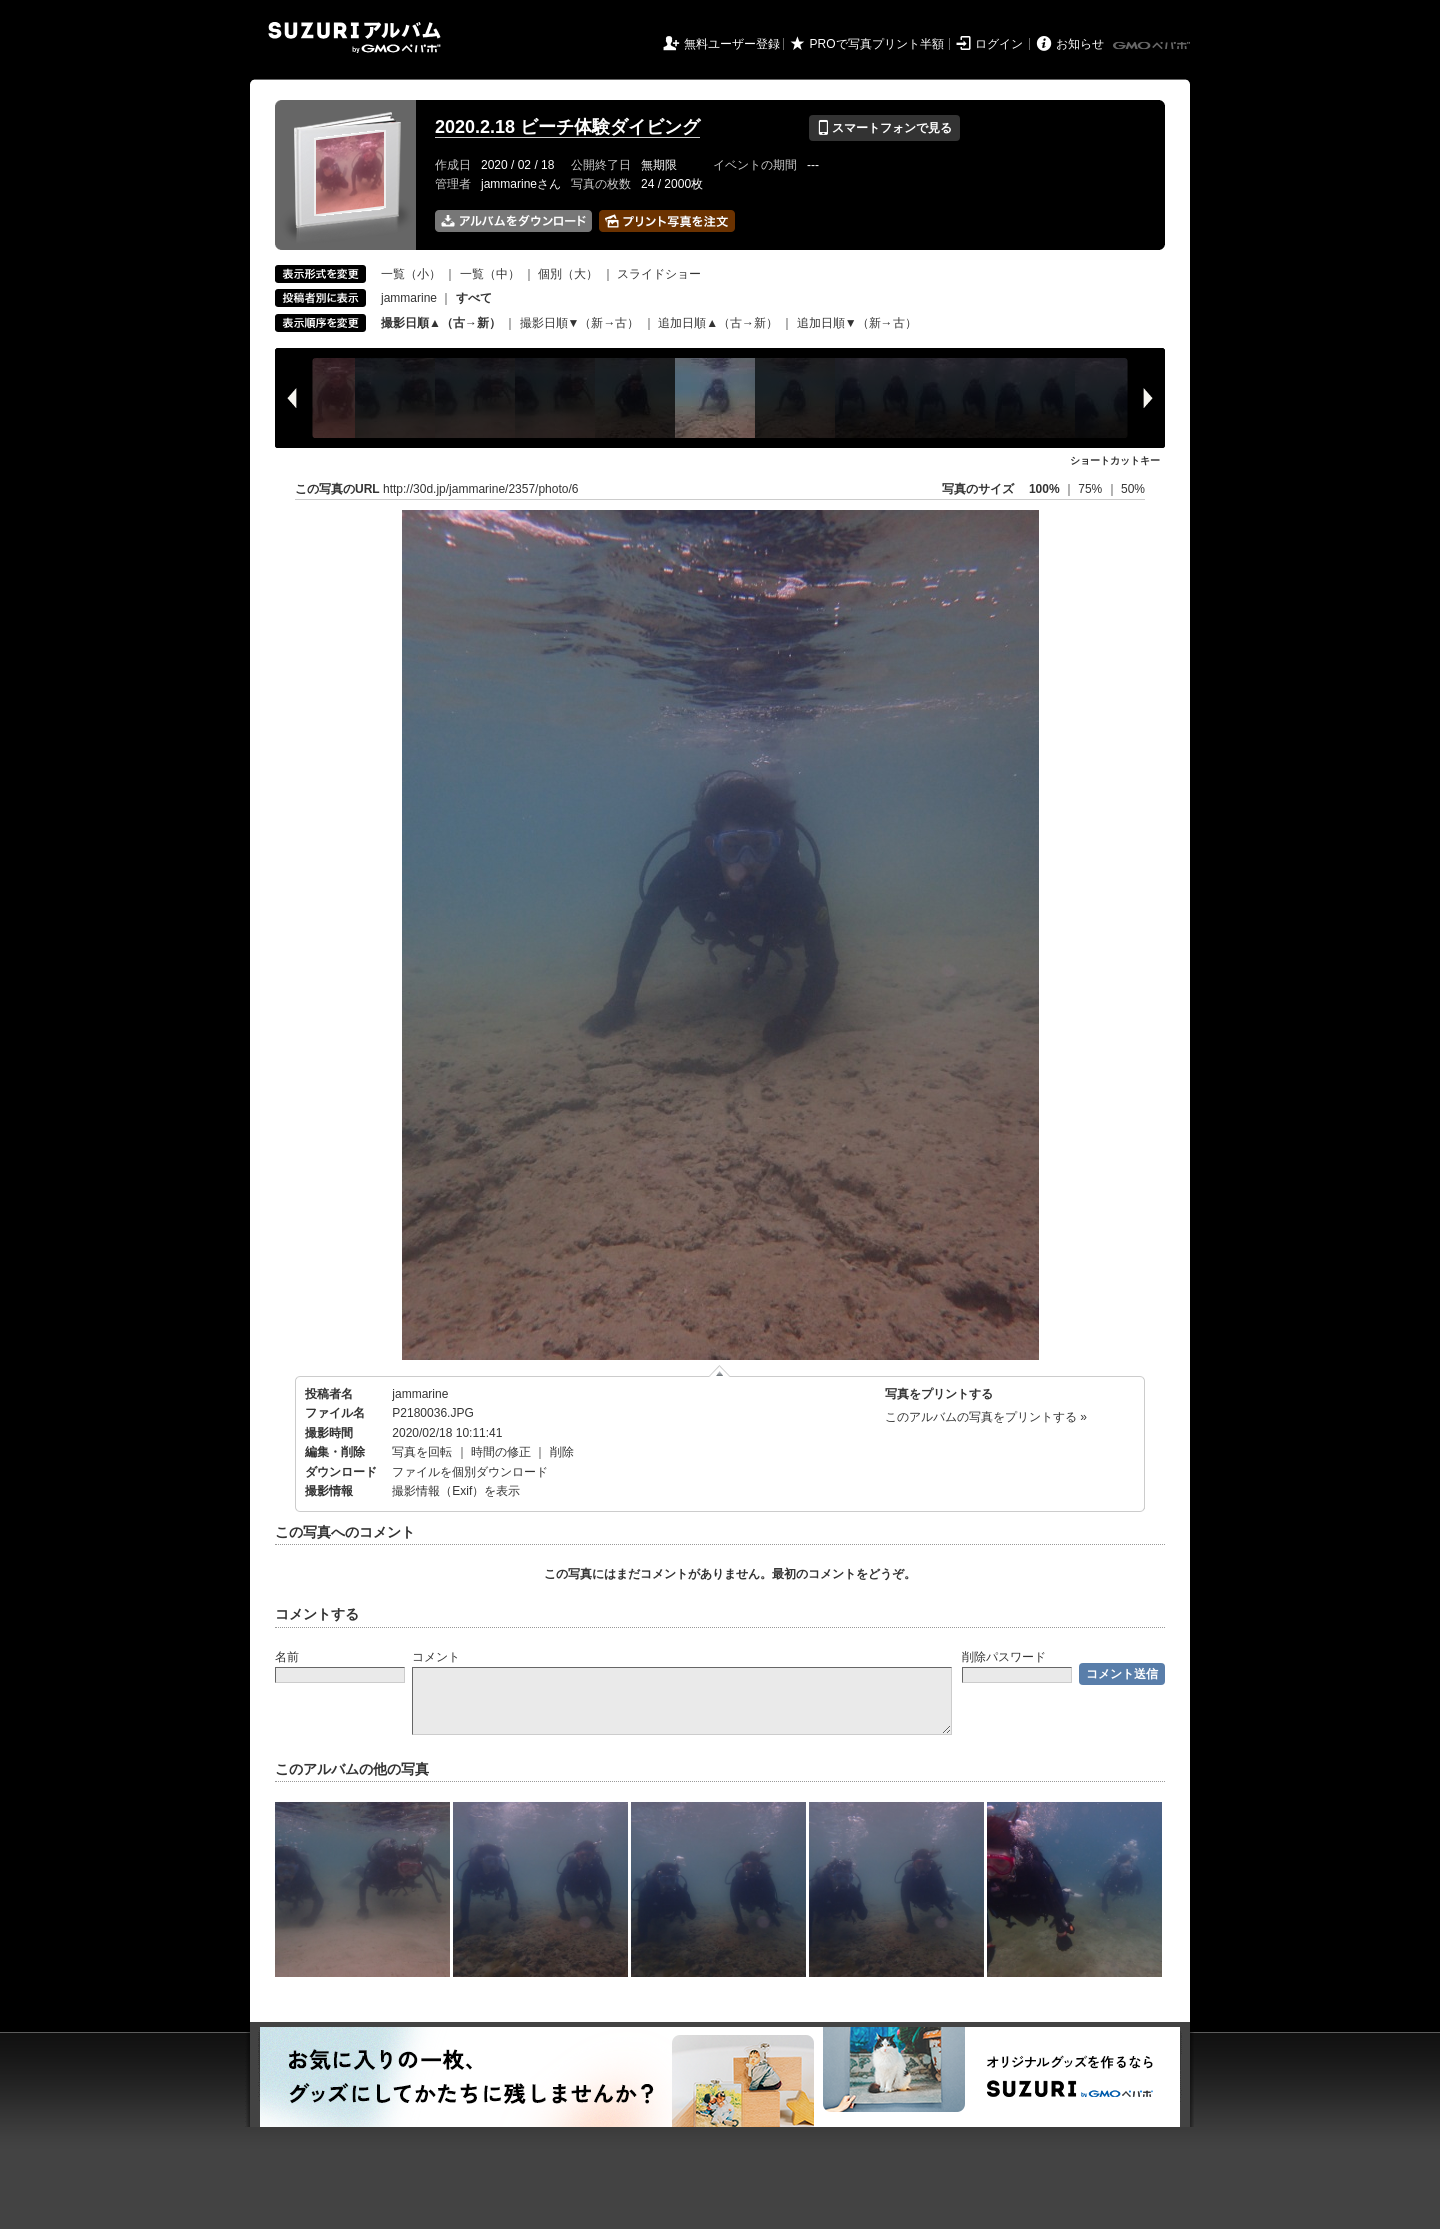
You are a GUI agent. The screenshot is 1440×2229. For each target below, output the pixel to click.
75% (1091, 489)
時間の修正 (501, 1452)
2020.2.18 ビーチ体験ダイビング (567, 127)
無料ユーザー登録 (732, 44)
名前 (287, 1657)
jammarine (409, 298)
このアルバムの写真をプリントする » (986, 1417)
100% (1044, 489)
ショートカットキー (1115, 460)
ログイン (999, 44)
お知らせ (1080, 44)
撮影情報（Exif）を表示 (456, 1491)
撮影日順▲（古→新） (441, 323)
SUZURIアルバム (354, 37)
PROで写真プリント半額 (877, 44)
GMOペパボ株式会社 (1153, 46)
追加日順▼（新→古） (857, 323)
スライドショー (659, 274)
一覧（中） (490, 274)
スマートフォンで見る (884, 128)
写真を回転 (422, 1452)
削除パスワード (1004, 1657)
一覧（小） (411, 274)
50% (1133, 489)
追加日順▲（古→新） (718, 323)
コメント (436, 1657)
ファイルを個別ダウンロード (470, 1472)
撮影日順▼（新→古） (580, 323)
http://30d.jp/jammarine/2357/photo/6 (480, 489)
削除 (562, 1452)
